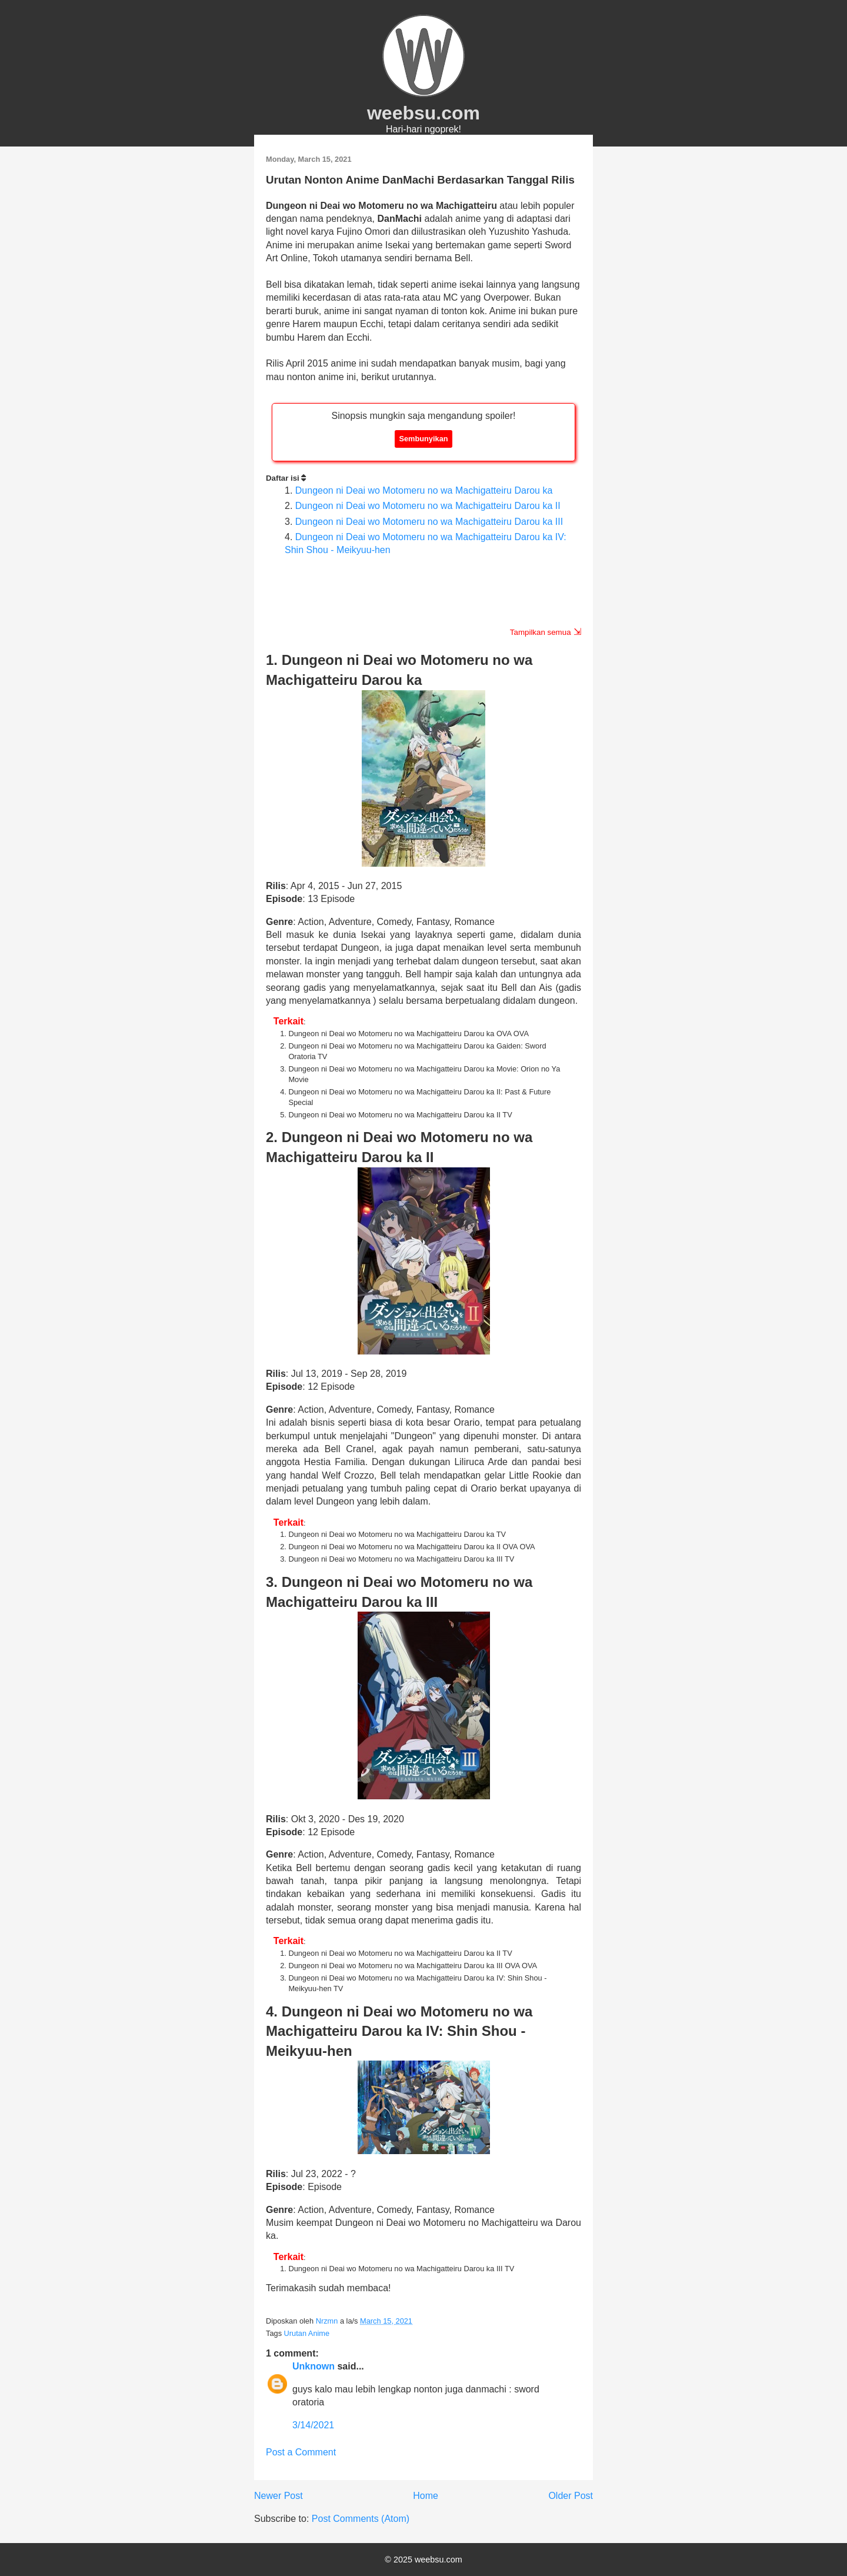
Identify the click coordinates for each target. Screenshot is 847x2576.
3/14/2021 (313, 2425)
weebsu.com (423, 113)
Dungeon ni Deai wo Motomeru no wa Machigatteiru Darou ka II (428, 506)
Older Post (570, 2496)
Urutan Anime (307, 2333)
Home (425, 2496)
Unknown (313, 2366)
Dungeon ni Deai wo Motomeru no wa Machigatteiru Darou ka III (429, 522)
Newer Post (278, 2496)
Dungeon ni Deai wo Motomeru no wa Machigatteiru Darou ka (424, 490)
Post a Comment (301, 2452)
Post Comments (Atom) (360, 2519)
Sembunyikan (423, 438)
